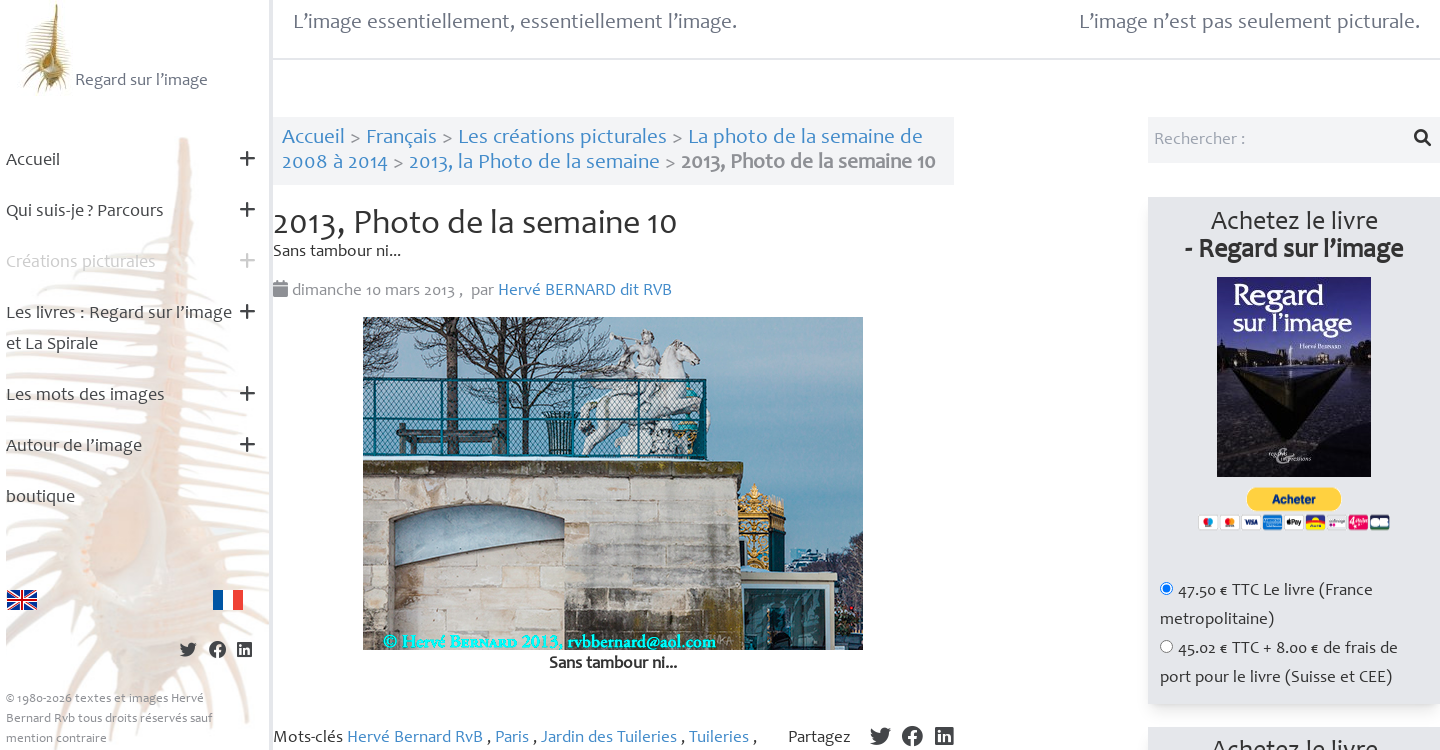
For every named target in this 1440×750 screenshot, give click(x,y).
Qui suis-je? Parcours (85, 212)
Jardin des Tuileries (609, 738)
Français (401, 138)
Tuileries (719, 738)
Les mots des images (85, 396)
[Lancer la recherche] (1423, 140)
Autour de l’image (74, 447)
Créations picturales (81, 263)
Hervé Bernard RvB (415, 738)
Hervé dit (585, 291)
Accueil (33, 161)
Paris (512, 738)
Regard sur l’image (112, 48)
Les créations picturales (562, 138)
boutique (40, 498)
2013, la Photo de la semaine (534, 163)
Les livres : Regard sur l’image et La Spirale (119, 329)
